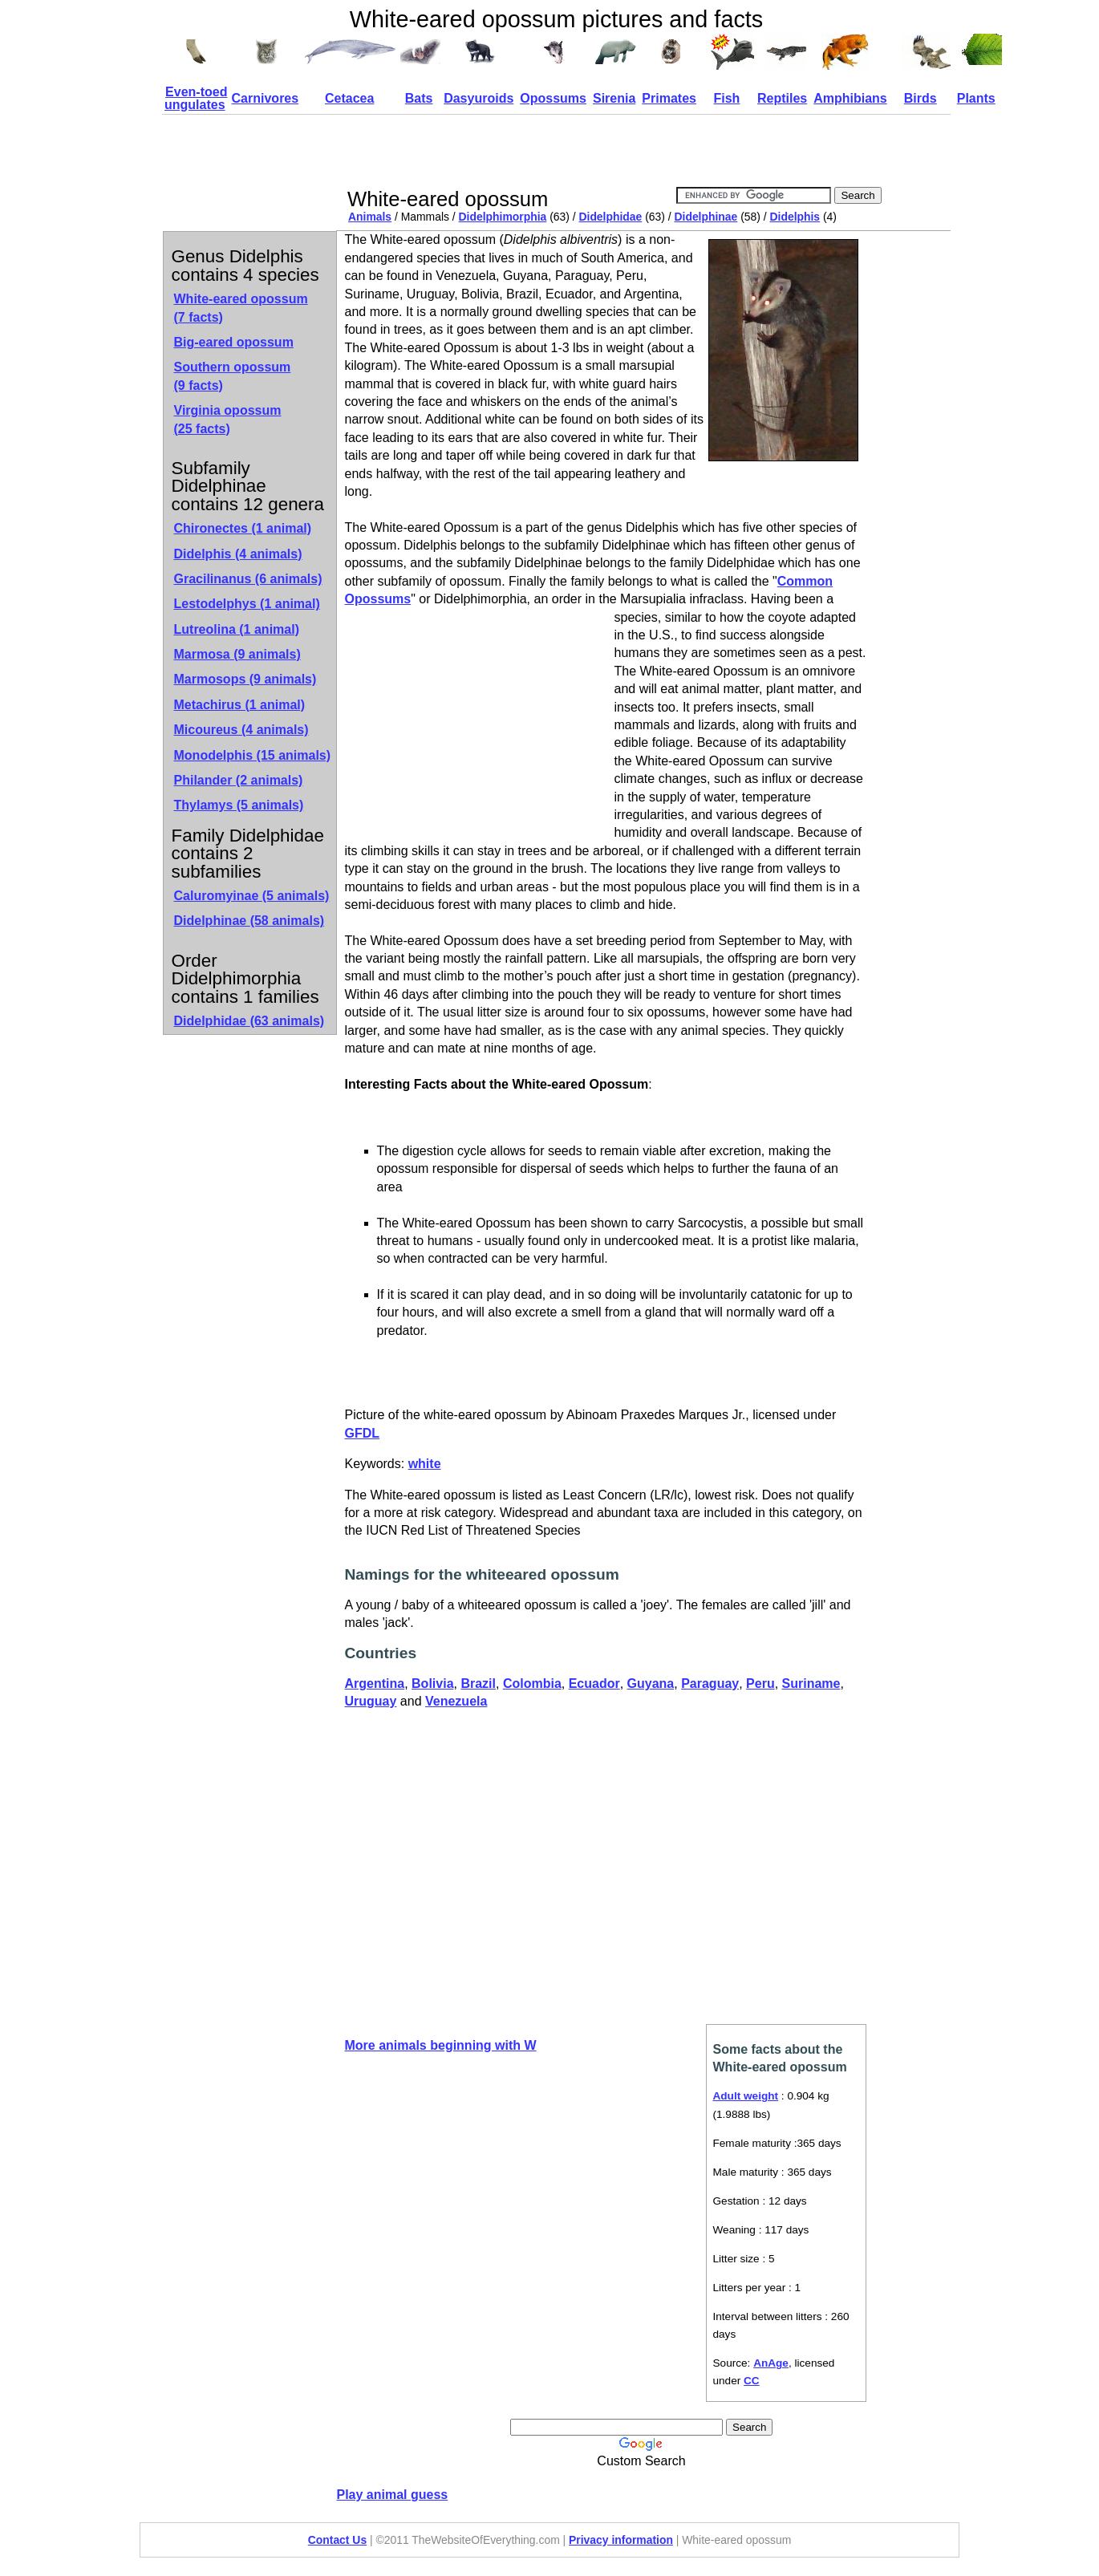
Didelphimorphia (503, 216)
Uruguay (371, 1701)
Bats (419, 98)
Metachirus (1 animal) (240, 705)
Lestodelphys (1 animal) (247, 604)
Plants (976, 98)
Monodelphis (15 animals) (252, 755)
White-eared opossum (241, 307)
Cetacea (349, 98)
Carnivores (265, 98)
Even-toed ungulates (195, 98)
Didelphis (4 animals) (238, 554)
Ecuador (594, 1683)
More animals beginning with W (441, 2045)
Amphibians (850, 98)
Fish (726, 98)
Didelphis (795, 216)
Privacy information (621, 2539)
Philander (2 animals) (238, 780)
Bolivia (432, 1683)
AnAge (771, 2363)
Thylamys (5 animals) (239, 805)
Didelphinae (705, 216)
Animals (369, 216)
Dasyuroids (478, 98)
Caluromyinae (252, 896)
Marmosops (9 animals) (245, 679)
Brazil (478, 1683)
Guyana (651, 1683)
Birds (920, 98)
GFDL (362, 1433)
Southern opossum (232, 375)
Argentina (375, 1683)
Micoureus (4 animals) (241, 729)
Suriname (811, 1683)
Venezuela (456, 1701)
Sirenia (614, 98)
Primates (669, 98)
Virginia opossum (228, 419)
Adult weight (746, 2096)
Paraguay (710, 1683)
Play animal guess (392, 2494)
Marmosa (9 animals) (237, 654)
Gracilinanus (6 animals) (248, 579)
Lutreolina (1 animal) (236, 629)
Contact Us (337, 2539)
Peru (760, 1683)
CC (752, 2381)
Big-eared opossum (234, 342)
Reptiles (782, 98)
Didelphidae (610, 216)
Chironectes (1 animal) (243, 528)
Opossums (553, 98)
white (424, 1464)
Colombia (532, 1683)
